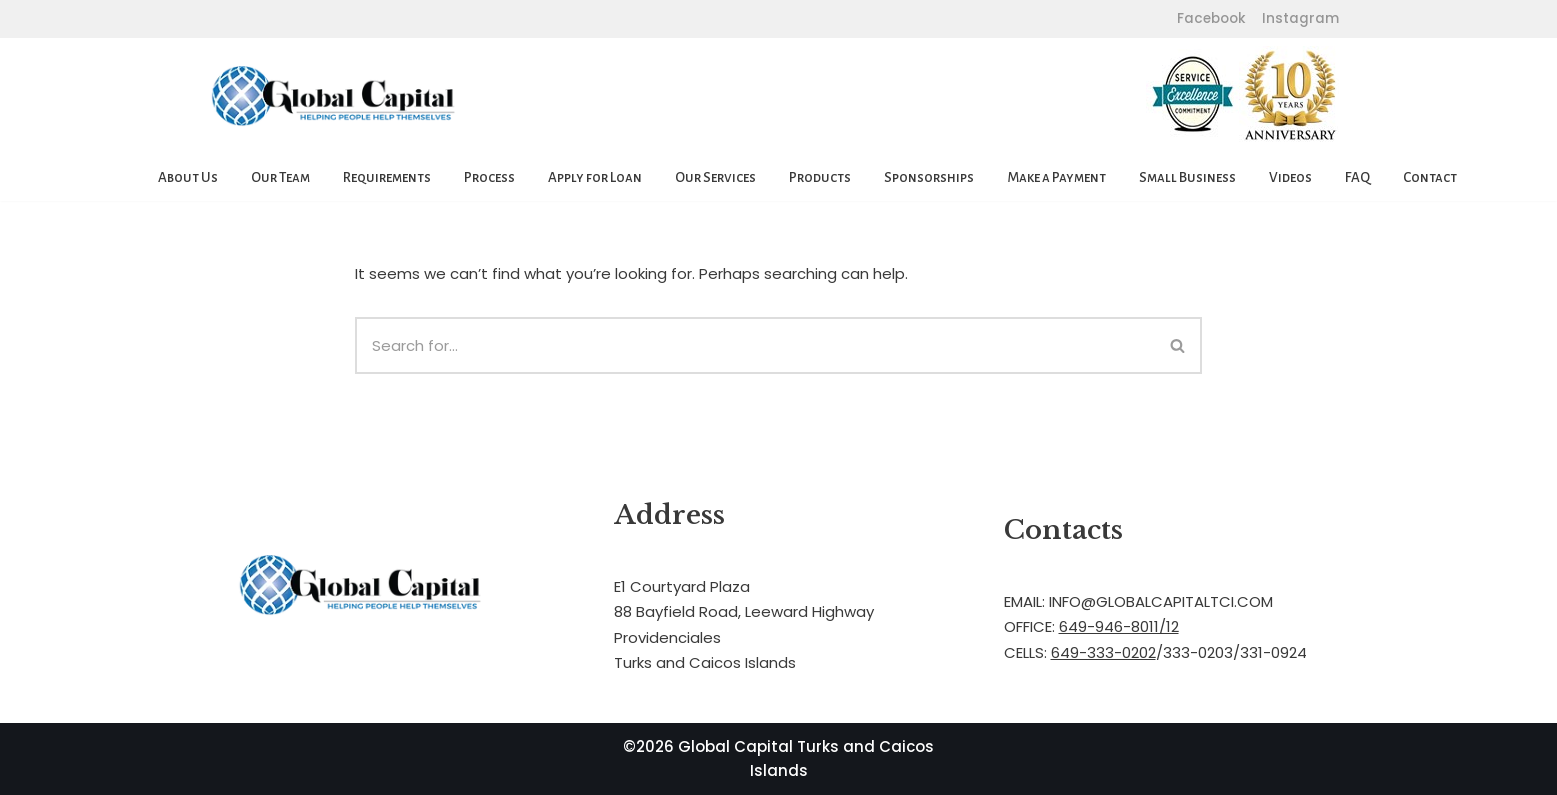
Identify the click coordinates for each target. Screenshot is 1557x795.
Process (489, 177)
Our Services (715, 177)
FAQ (1357, 177)
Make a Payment (1056, 177)
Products (820, 177)
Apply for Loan (595, 177)
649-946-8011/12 (1119, 626)
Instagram (1298, 18)
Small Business (1187, 177)
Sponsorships (929, 177)
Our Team (280, 177)
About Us (188, 177)
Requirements (387, 177)
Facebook (1211, 18)
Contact (1430, 177)
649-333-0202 (1103, 652)
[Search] (755, 345)
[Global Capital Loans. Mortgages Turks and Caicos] (334, 96)
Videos (1290, 177)
